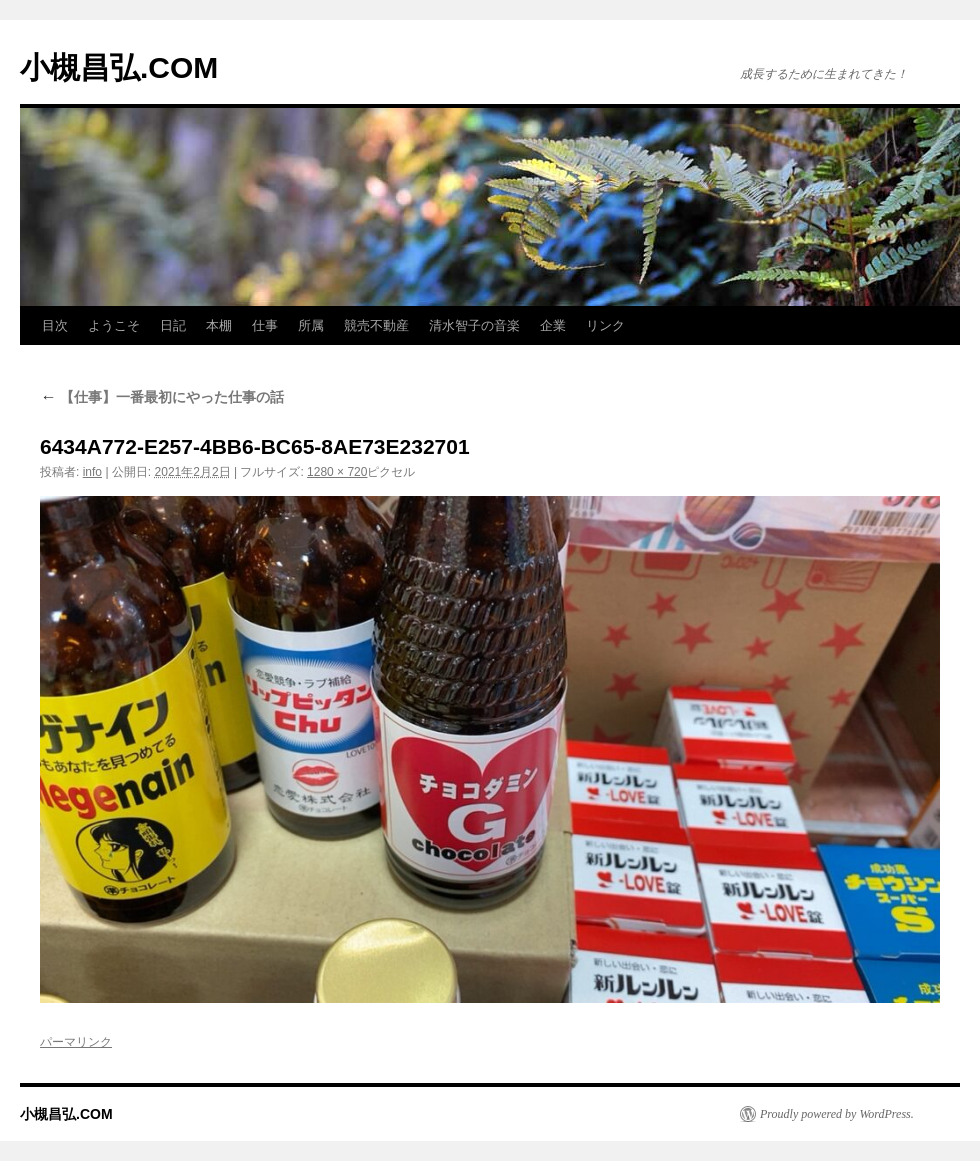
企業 (553, 325)
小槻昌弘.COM (119, 67)
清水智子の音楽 (474, 325)
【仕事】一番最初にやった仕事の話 (162, 397)
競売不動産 (376, 325)
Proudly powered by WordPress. (837, 1114)
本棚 (219, 325)
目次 (55, 325)
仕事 (265, 325)
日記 (173, 325)
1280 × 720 (337, 472)
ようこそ (114, 325)
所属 (311, 325)
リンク (605, 325)
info (92, 472)
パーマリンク (76, 1042)
